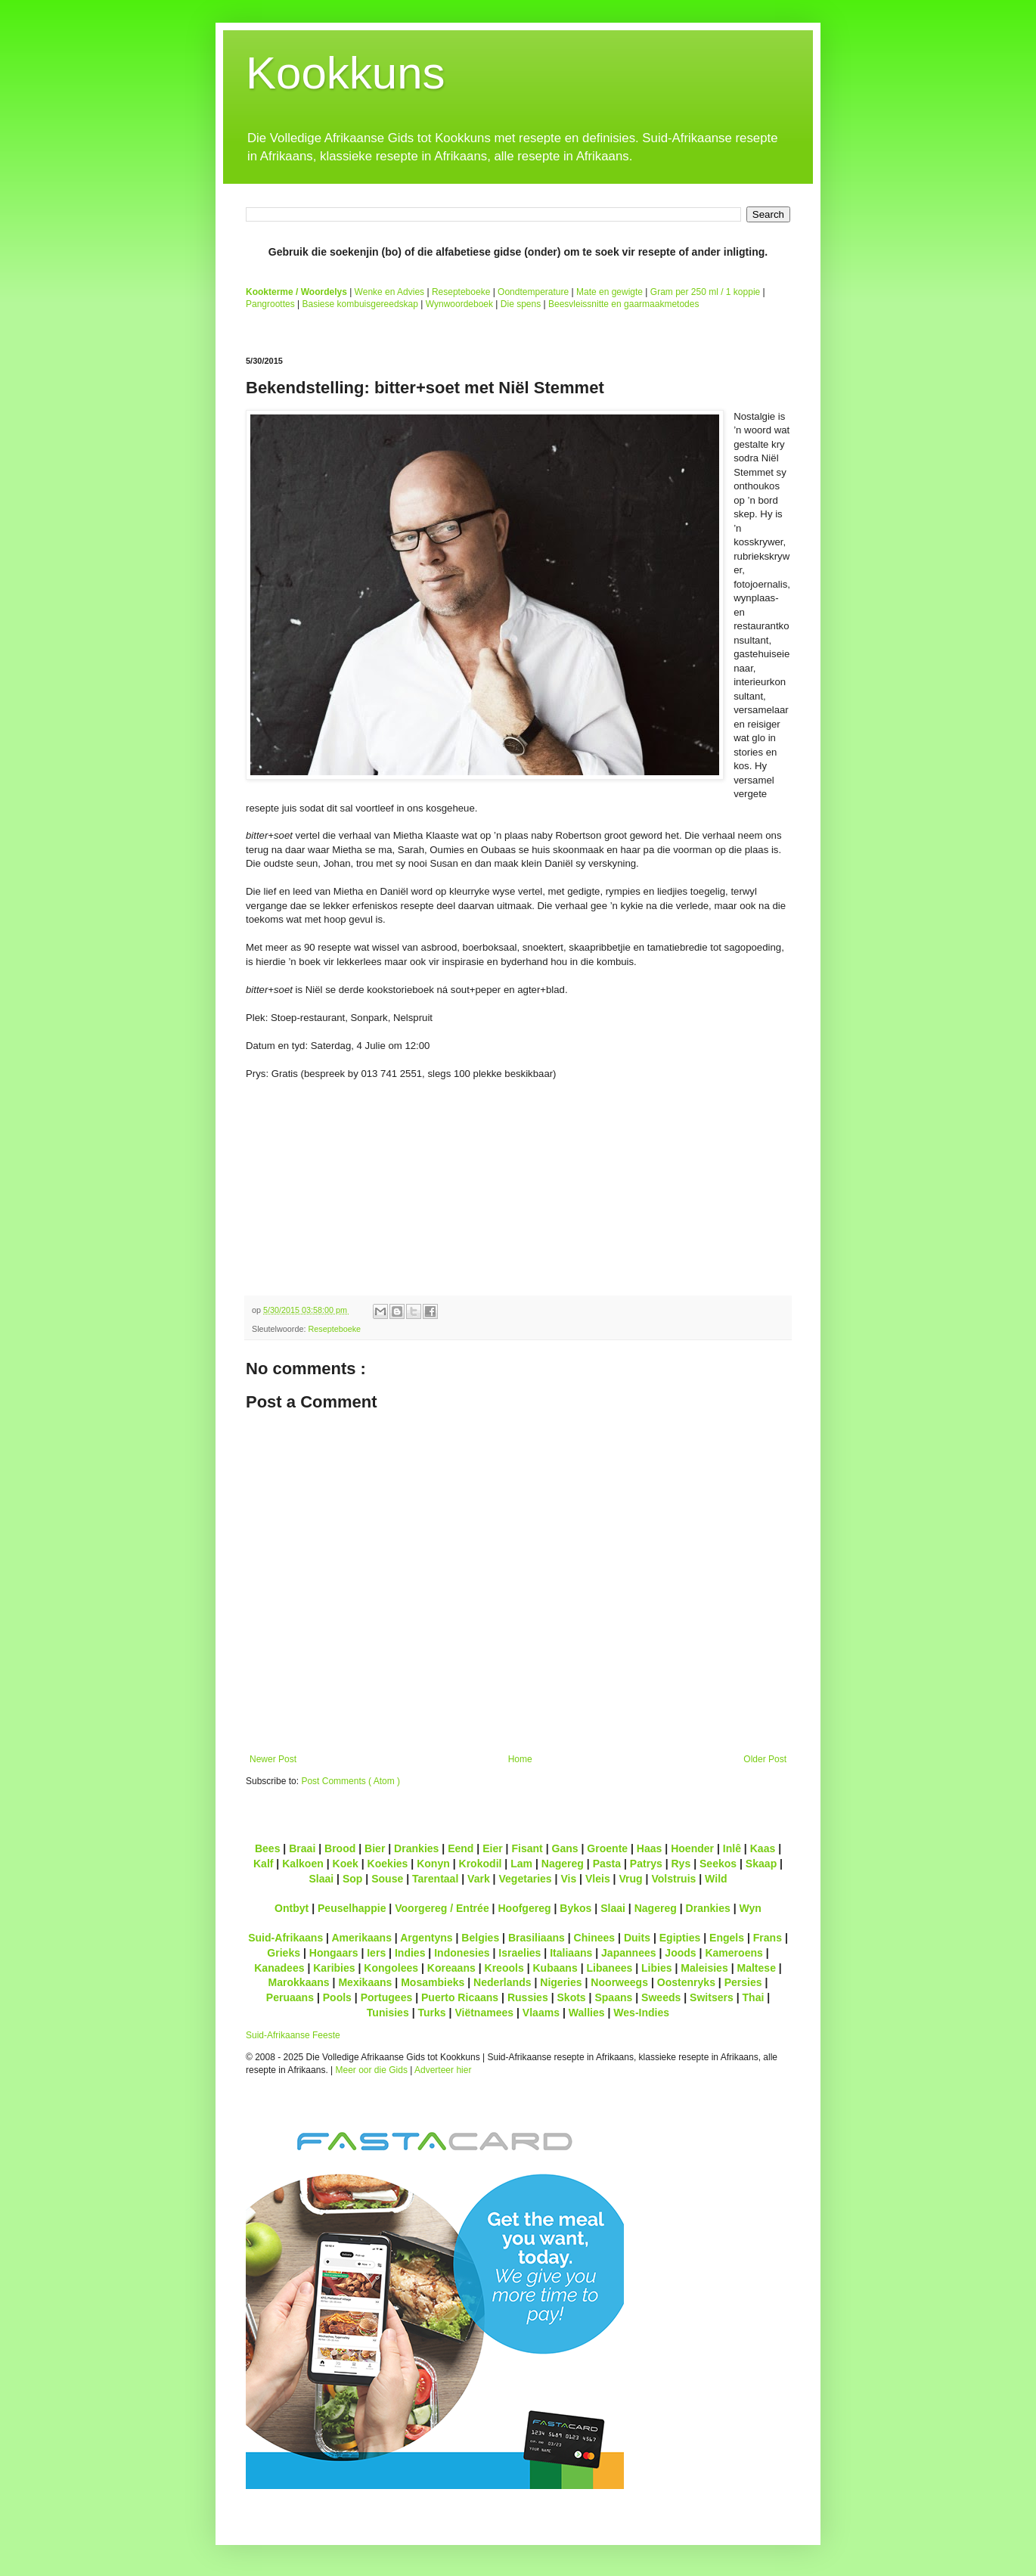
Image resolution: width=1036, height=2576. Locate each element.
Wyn (750, 1908)
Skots (571, 1997)
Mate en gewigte (609, 292)
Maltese (756, 1968)
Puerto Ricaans (459, 1997)
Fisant (526, 1848)
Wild (716, 1879)
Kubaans (554, 1968)
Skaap (761, 1864)
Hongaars (333, 1953)
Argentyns (426, 1938)
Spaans (613, 1997)
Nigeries (561, 1982)
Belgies (480, 1938)
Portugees (387, 1997)
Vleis (597, 1879)
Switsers (712, 1997)
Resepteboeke (461, 292)
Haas (649, 1848)
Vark (478, 1879)
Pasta (607, 1864)
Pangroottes (270, 304)
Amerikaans (361, 1938)
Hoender (692, 1848)
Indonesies (461, 1953)
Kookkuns (345, 73)
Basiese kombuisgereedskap (360, 304)
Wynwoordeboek (459, 304)
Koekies (388, 1864)
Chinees (595, 1938)
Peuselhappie (352, 1908)
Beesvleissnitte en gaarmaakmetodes (623, 304)
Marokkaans (299, 1982)
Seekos (718, 1864)
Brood (339, 1848)
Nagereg (562, 1864)
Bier (374, 1848)
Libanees (609, 1968)
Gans (565, 1848)
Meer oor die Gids (372, 2070)
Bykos (575, 1908)
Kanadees (279, 1968)
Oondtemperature (533, 292)
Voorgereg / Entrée (442, 1908)
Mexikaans (365, 1982)
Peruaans (290, 1997)
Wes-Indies (641, 2012)
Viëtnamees (483, 2012)
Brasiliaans (536, 1938)
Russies (527, 1997)
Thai (754, 1997)
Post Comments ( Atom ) (350, 1781)
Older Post (764, 1759)
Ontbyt (292, 1908)
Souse (387, 1879)
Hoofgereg (524, 1908)
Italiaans (571, 1953)
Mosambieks (432, 1982)
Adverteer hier (442, 2070)
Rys (680, 1864)
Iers (376, 1953)
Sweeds (661, 1997)
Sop (353, 1879)
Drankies (416, 1848)
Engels (726, 1938)
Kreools (504, 1968)
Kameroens (733, 1953)
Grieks (283, 1953)
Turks (431, 2012)
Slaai (321, 1879)
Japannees (628, 1953)
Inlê (732, 1848)
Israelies (519, 1953)
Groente (607, 1848)
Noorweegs (619, 1982)
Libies (656, 1968)
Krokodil (480, 1864)
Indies (410, 1953)
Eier (492, 1848)
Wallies (587, 2012)
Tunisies (388, 2012)
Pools (337, 1997)
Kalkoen (303, 1864)
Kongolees (391, 1968)
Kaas (763, 1848)
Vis (568, 1879)
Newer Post (273, 1759)
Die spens (521, 304)
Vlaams (541, 2012)
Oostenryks (686, 1982)
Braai (302, 1848)
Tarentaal (435, 1879)
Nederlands (502, 1982)
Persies (743, 1982)
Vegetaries (524, 1879)
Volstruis (673, 1879)
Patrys (646, 1864)
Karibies (334, 1968)
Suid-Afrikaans (285, 1938)
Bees (268, 1848)
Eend (460, 1848)
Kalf (263, 1864)
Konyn (433, 1864)
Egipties (680, 1938)
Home (520, 1759)
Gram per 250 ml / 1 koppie (705, 292)
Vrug (630, 1879)
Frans (767, 1938)
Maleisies (704, 1968)
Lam (521, 1864)
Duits (637, 1938)
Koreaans (451, 1968)
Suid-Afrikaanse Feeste (293, 2035)
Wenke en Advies (390, 292)
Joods (680, 1953)
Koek (345, 1864)
